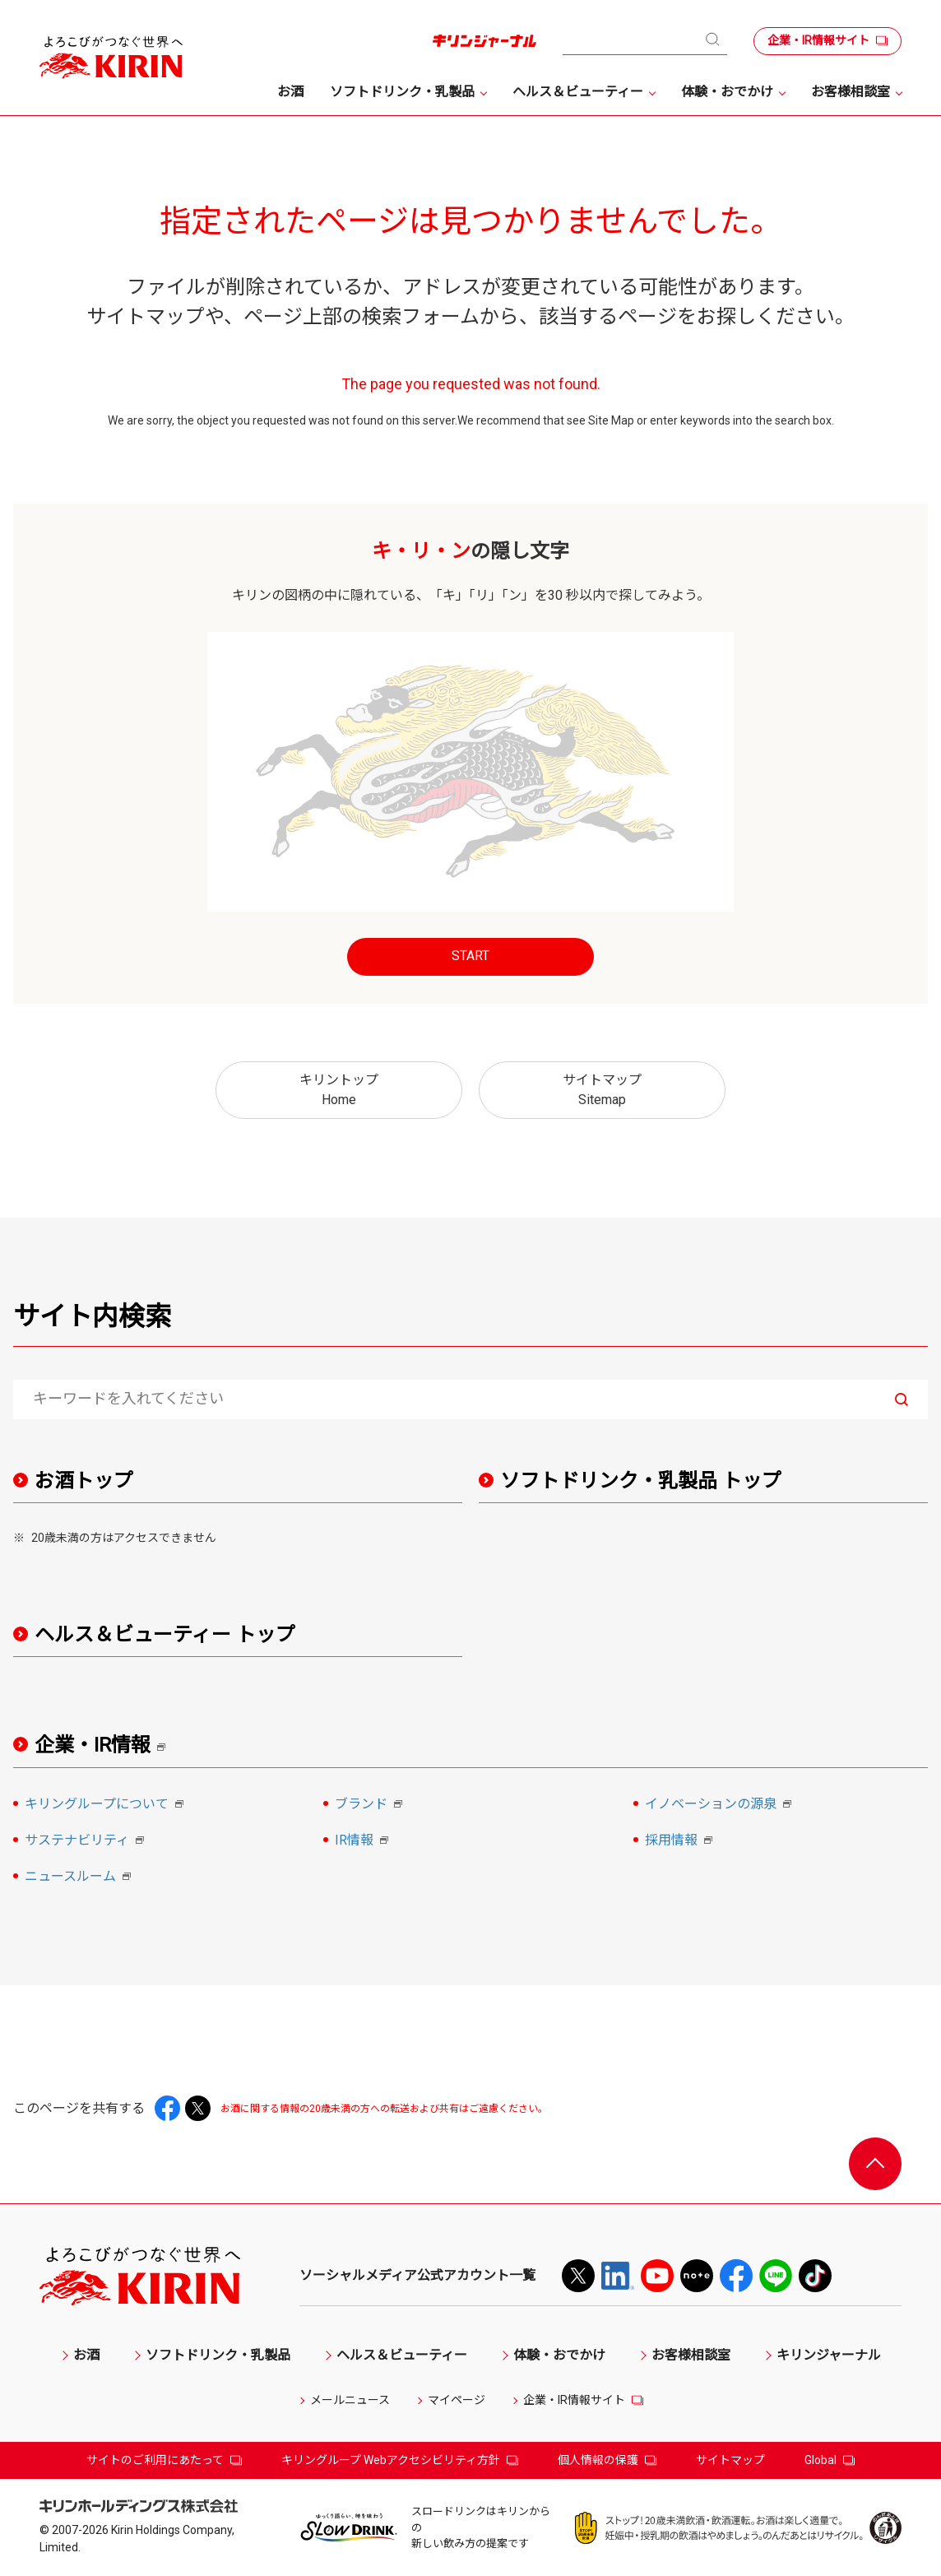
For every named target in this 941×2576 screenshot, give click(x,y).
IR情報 (364, 1841)
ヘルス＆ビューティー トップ (165, 1634)
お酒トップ (84, 1480)
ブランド (371, 1805)
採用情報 (681, 1841)
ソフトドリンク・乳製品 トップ (640, 1480)
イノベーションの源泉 (720, 1805)
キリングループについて (106, 1805)
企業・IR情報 (106, 1745)
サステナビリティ (87, 1841)
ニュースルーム (80, 1877)
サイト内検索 (92, 1316)
